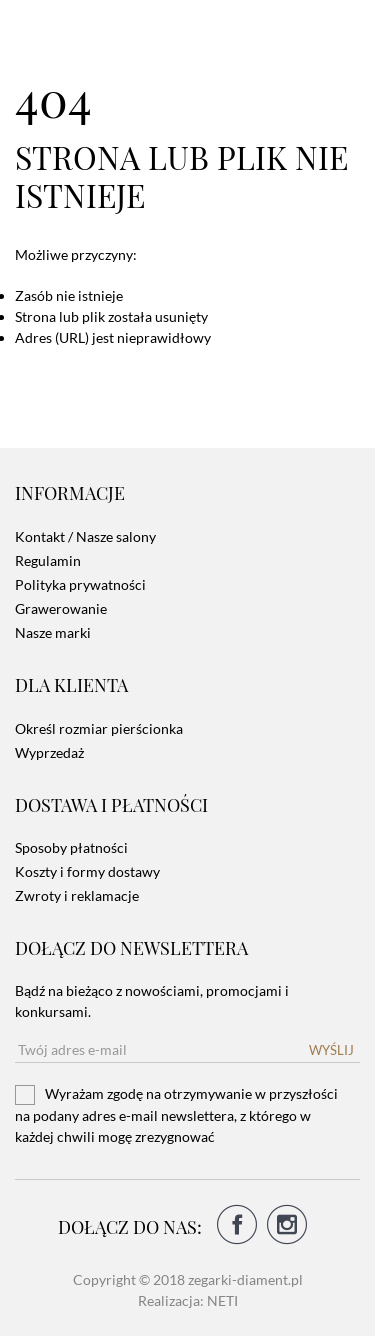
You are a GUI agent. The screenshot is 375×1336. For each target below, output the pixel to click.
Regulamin (48, 560)
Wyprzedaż (49, 752)
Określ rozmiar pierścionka (99, 728)
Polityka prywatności (80, 584)
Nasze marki (53, 632)
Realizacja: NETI (188, 1300)
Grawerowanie (61, 608)
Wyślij (331, 1050)
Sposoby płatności (71, 847)
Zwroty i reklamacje (77, 895)
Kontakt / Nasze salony (85, 536)
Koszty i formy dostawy (87, 871)
